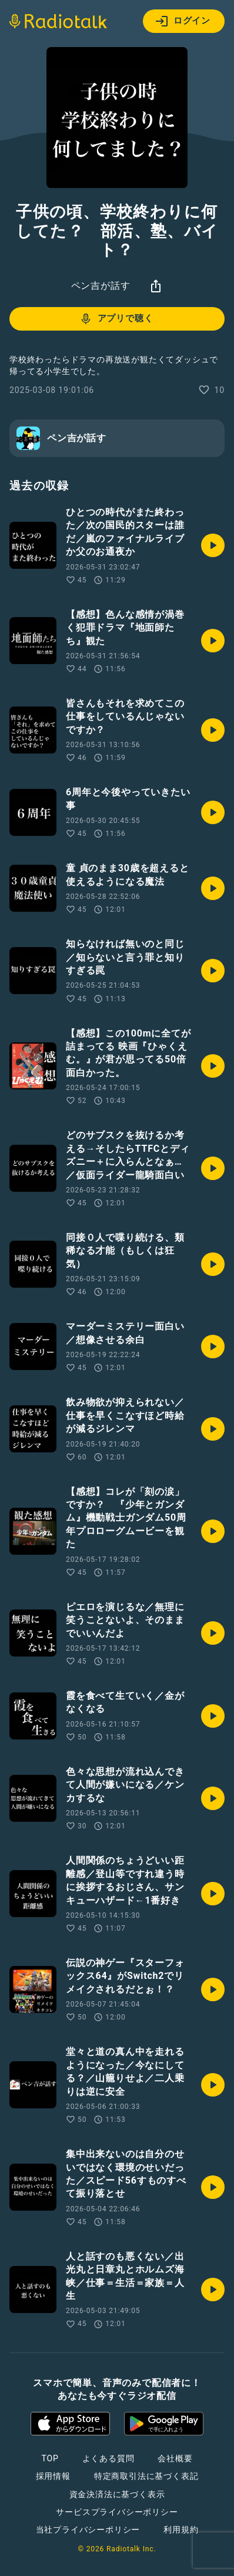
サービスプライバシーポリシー (117, 2512)
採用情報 (53, 2476)
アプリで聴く (116, 319)
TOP (49, 2458)
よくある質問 (108, 2458)
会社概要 (175, 2458)
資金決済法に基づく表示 (117, 2494)
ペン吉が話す (101, 285)
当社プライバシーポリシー (88, 2529)
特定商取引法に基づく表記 (146, 2476)
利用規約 (180, 2529)
